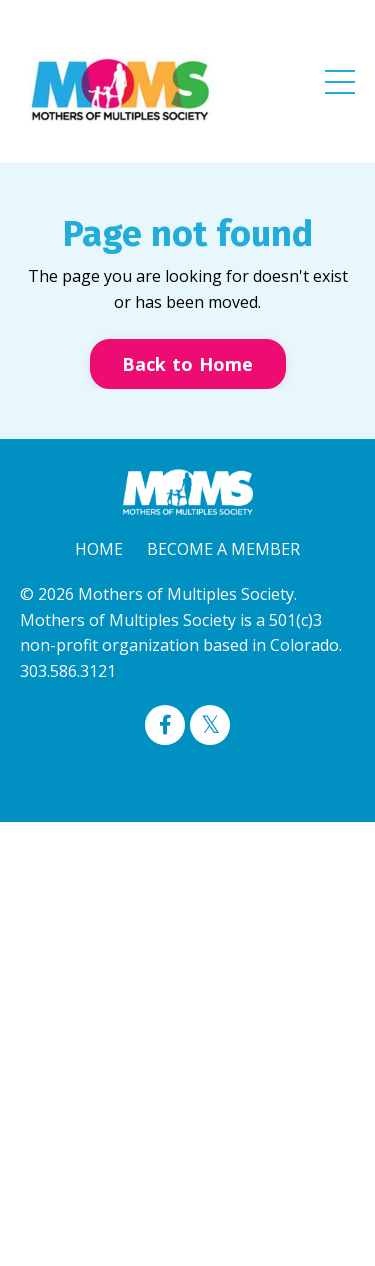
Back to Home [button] (188, 364)
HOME (99, 549)
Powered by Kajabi (187, 770)
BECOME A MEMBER (223, 549)
